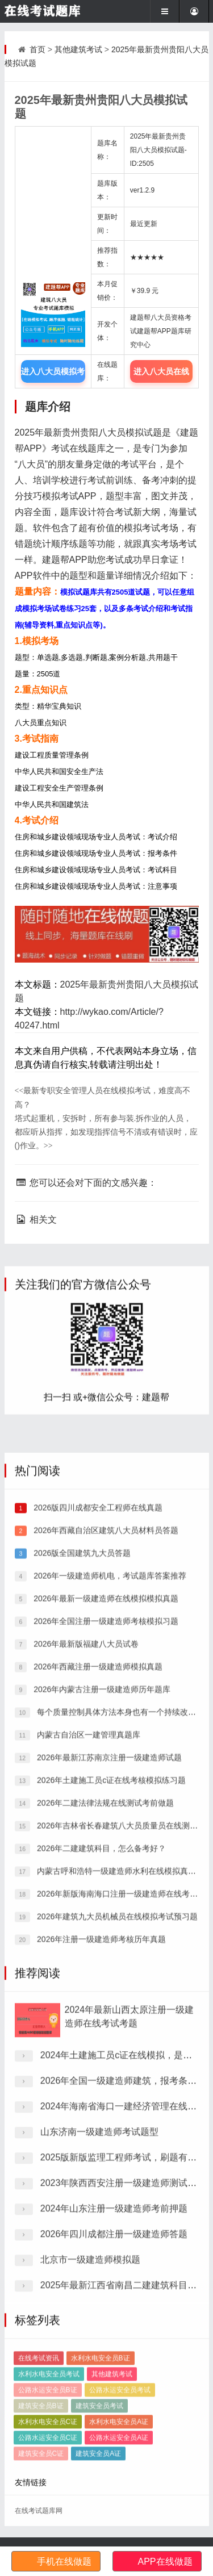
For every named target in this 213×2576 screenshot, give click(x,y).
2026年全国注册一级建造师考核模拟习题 (104, 1880)
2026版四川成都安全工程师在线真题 (96, 1766)
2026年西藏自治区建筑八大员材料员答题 (104, 1789)
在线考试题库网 (38, 2511)
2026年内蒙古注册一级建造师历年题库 (100, 1948)
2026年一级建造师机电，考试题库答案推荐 (108, 1834)
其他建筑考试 (78, 49)
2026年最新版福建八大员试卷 (85, 1903)
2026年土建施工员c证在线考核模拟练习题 (110, 2039)
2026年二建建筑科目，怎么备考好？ (100, 2107)
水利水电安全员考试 (49, 2461)
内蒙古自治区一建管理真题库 (87, 1993)
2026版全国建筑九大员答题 (81, 1812)
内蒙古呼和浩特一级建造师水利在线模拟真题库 (119, 2130)
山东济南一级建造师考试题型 (99, 2312)
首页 (37, 49)
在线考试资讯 (38, 2445)
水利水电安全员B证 (100, 2445)
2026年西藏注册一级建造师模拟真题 (96, 1925)
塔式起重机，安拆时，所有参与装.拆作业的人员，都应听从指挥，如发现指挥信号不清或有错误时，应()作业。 (106, 1132)
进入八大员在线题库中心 (161, 375)
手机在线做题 (64, 2561)
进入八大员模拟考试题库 (53, 375)
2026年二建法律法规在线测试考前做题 (104, 2062)
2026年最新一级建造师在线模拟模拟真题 (104, 1857)
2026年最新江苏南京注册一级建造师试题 (108, 2016)
